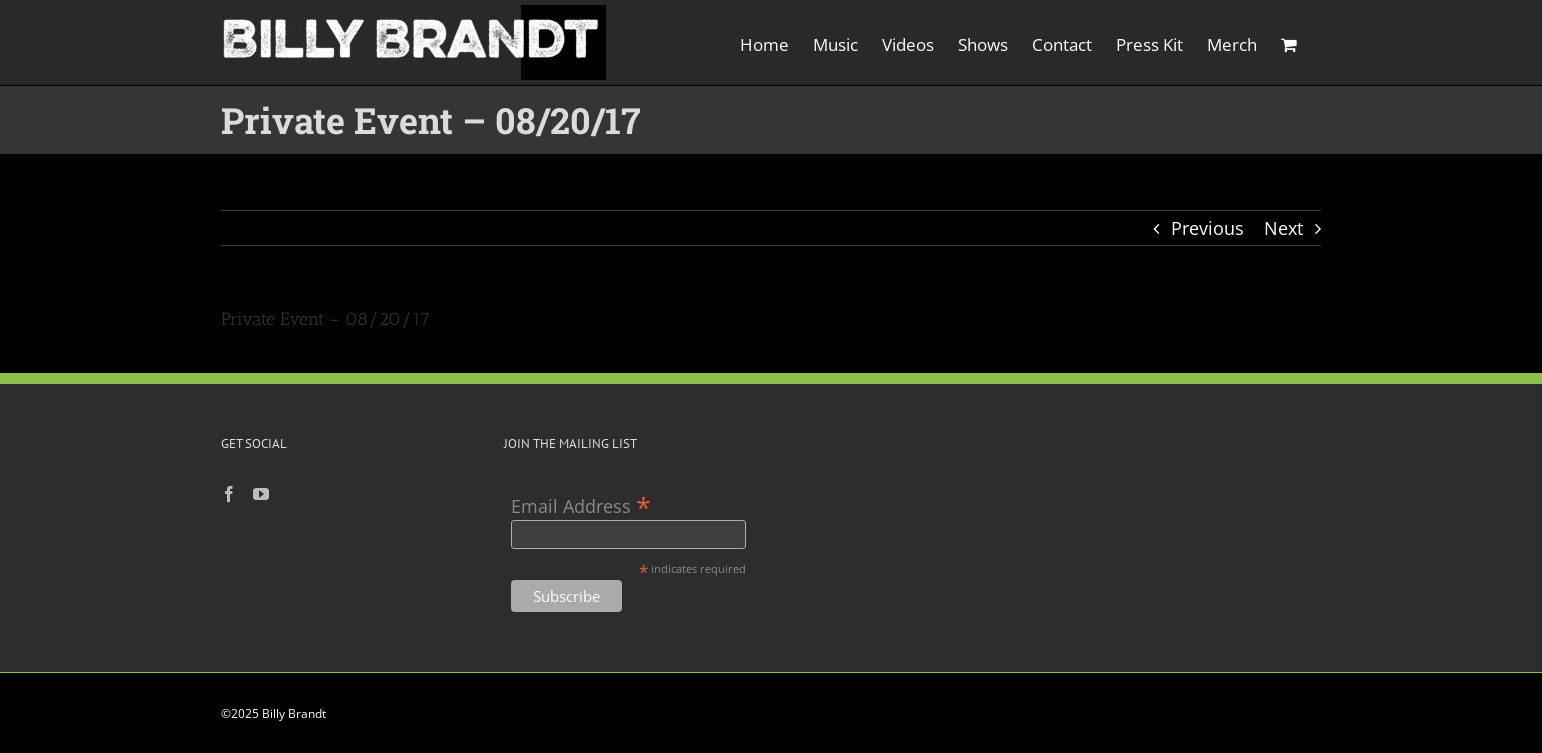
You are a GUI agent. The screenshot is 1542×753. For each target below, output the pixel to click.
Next (1283, 228)
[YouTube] (261, 494)
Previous (1207, 228)
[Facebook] (229, 494)
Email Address (581, 504)
